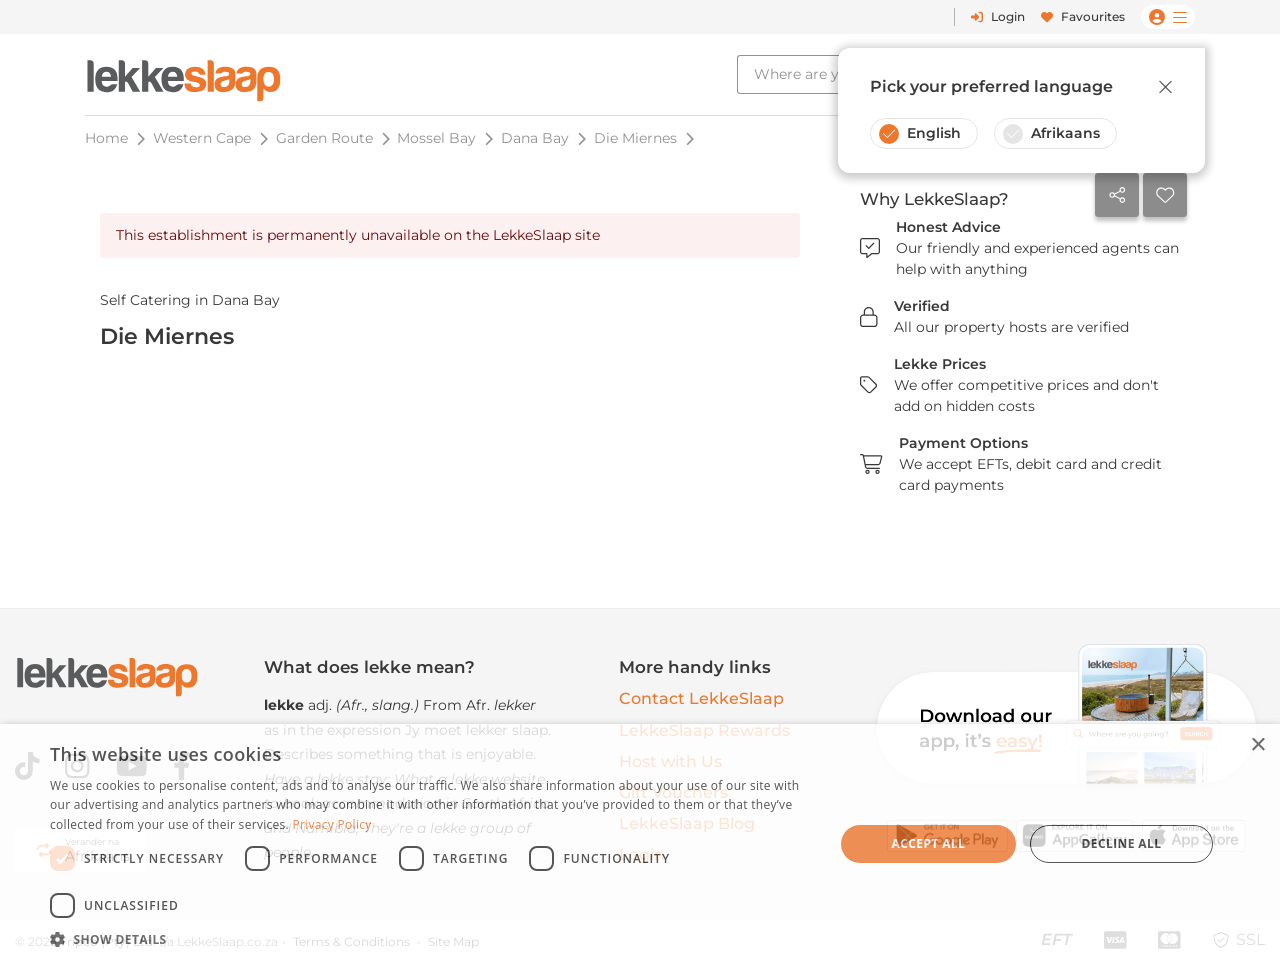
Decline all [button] (1122, 843)
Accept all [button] (929, 843)
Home (106, 138)
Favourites (1083, 16)
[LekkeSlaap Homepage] (184, 74)
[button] (430, 939)
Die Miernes (635, 138)
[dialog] (640, 844)
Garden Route (324, 138)
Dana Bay (535, 138)
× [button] (1257, 745)
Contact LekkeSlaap (701, 698)
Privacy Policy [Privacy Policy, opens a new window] (331, 824)
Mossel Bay (436, 138)
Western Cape (202, 138)
